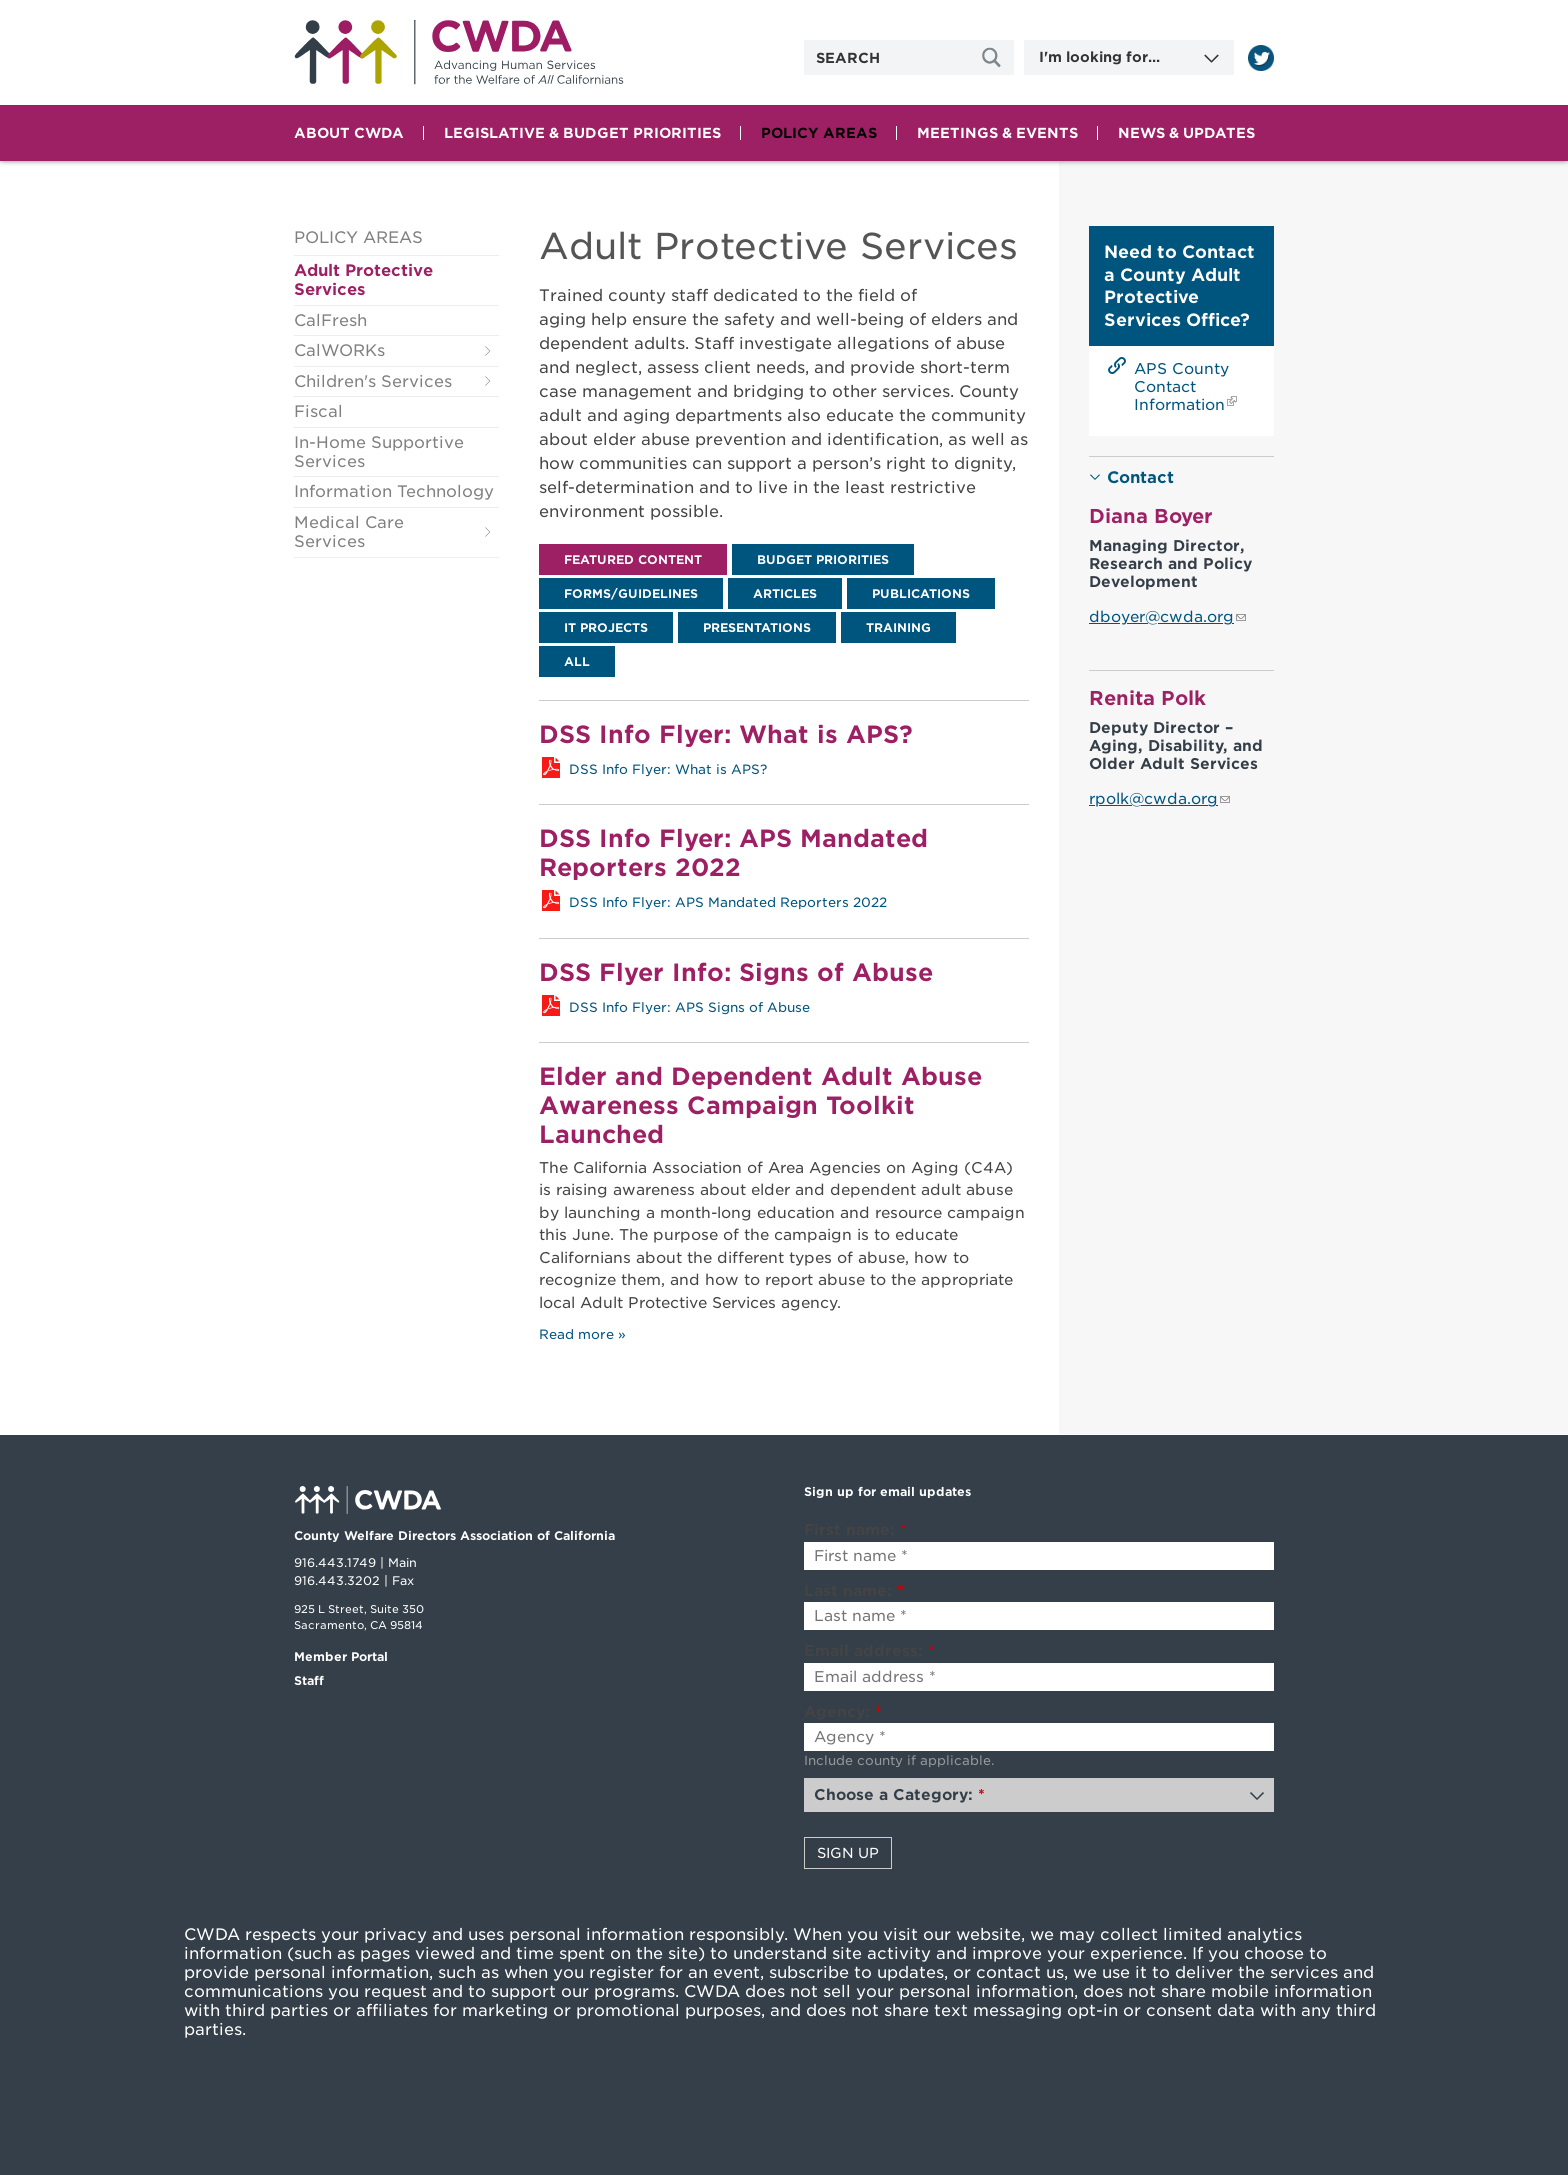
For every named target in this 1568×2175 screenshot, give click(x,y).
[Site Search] (994, 57)
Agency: (843, 1712)
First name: (855, 1530)
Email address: (869, 1651)
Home (459, 52)
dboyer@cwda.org (1161, 617)
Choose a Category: (899, 1795)
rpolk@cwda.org (1153, 799)
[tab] (633, 559)
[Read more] (1261, 58)
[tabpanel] (784, 742)
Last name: (854, 1591)
